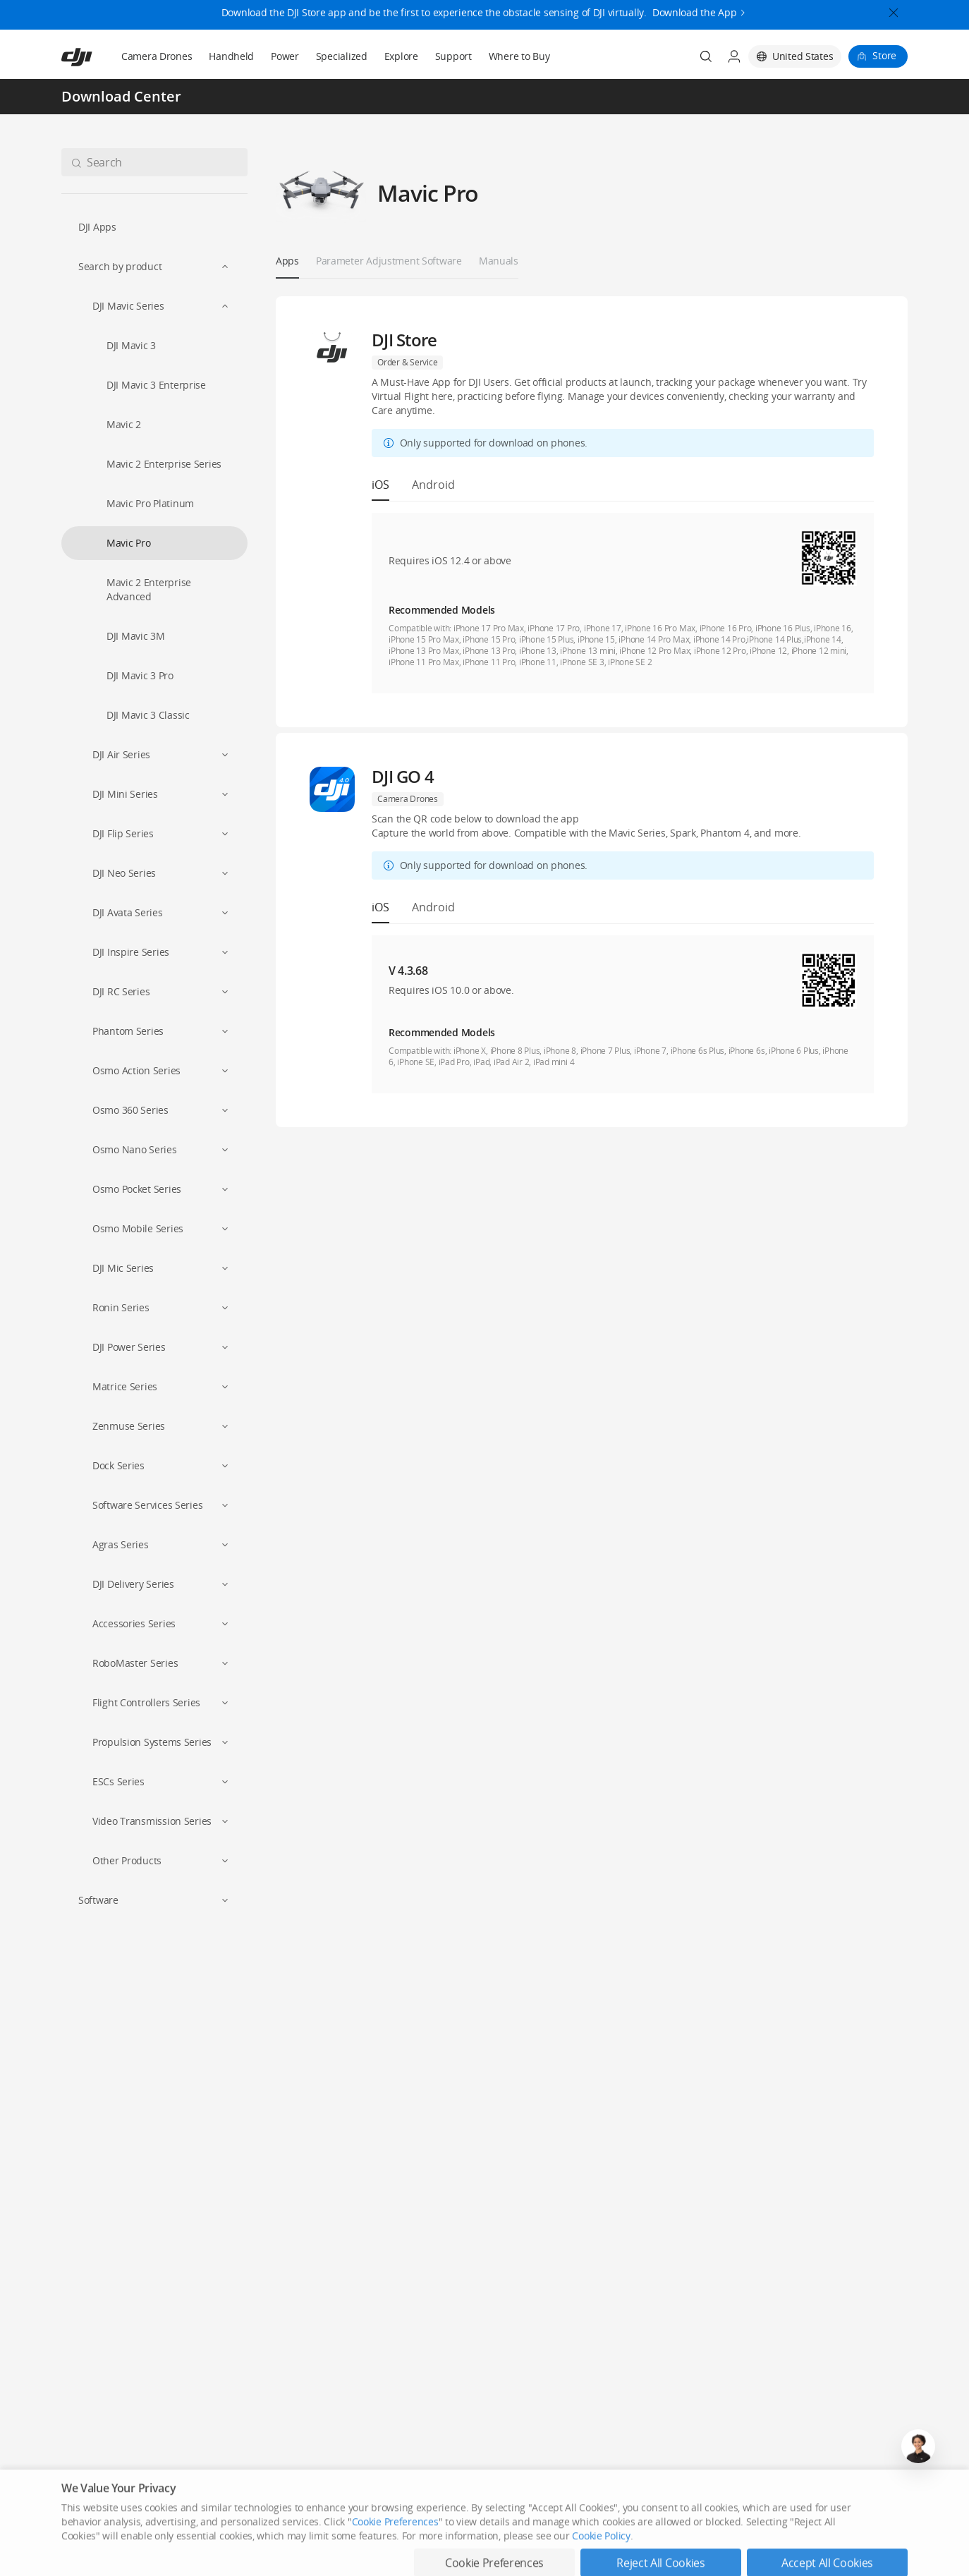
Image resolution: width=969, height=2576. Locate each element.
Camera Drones (156, 56)
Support (453, 56)
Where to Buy (519, 56)
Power (285, 56)
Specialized (341, 56)
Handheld (231, 56)
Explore (401, 56)
